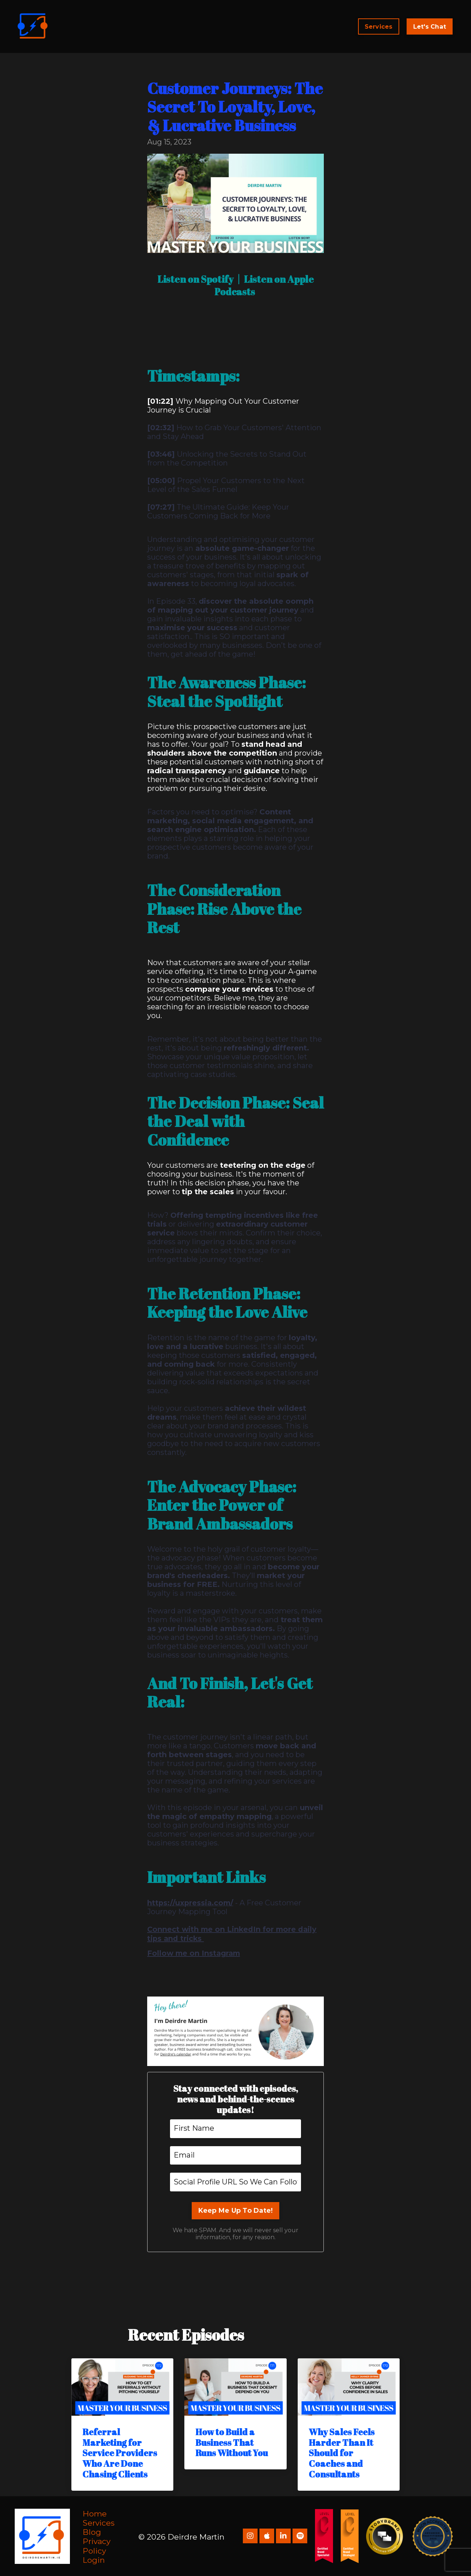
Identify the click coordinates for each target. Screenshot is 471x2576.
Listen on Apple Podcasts (266, 285)
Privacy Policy (96, 2545)
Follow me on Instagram (194, 1952)
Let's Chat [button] (429, 26)
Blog (92, 2531)
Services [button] (379, 26)
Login (94, 2558)
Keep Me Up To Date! (235, 2209)
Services (98, 2521)
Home (95, 2512)
